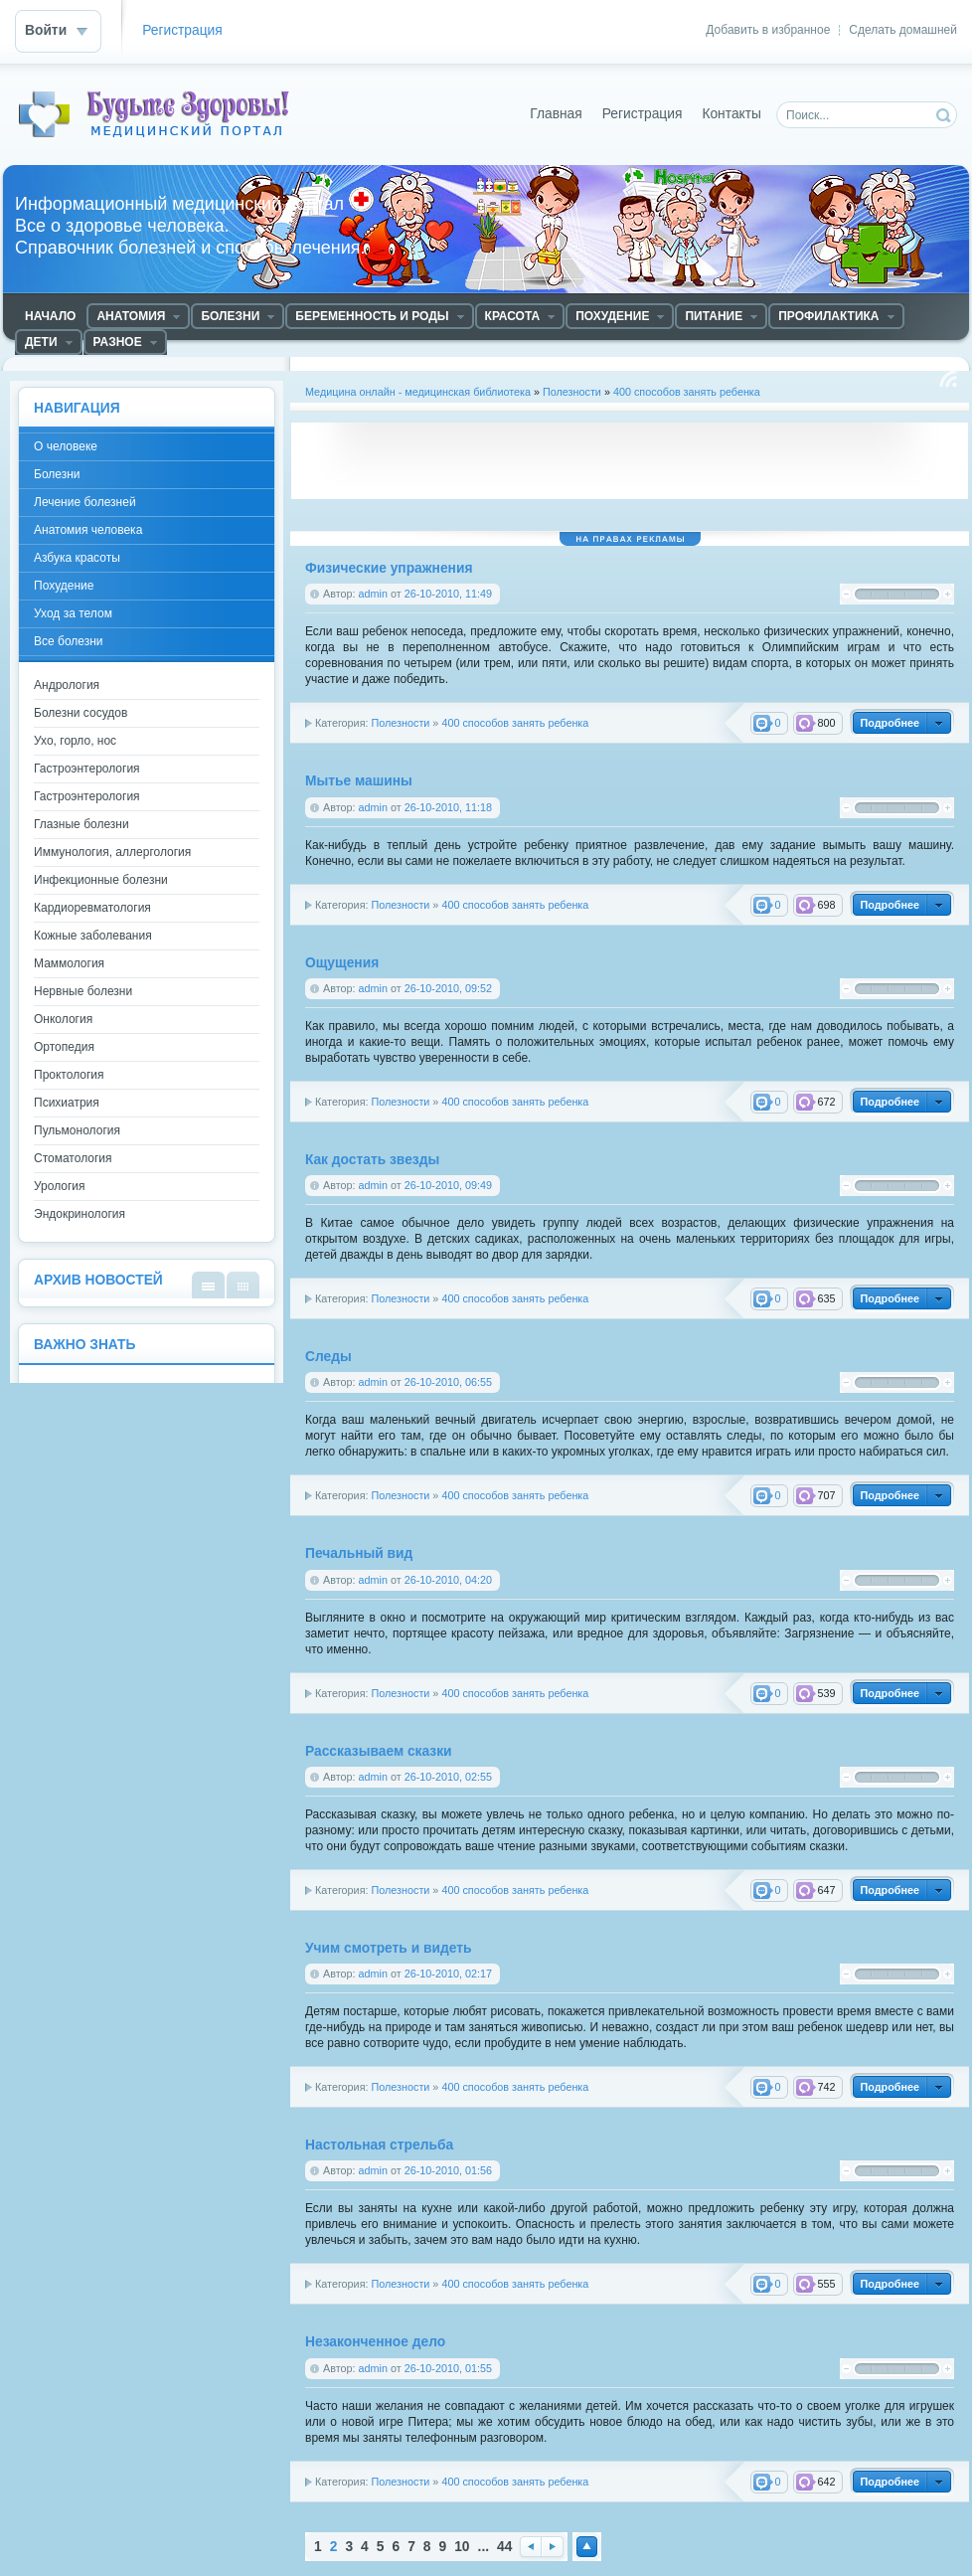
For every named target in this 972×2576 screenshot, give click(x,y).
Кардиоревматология (92, 908)
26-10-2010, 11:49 (448, 594)
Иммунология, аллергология (112, 852)
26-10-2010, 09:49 (448, 1185)
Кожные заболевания (93, 936)
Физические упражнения (388, 568)
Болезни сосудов (80, 713)
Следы (328, 1356)
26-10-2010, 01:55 (448, 2368)
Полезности (572, 392)
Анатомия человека (88, 530)
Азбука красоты (77, 558)
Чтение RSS (948, 379)
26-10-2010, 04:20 (448, 1580)
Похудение (63, 586)
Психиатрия (66, 1103)
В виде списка (208, 1285)
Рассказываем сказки (378, 1751)
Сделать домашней (903, 30)
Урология (59, 1186)
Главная (556, 113)
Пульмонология (77, 1130)
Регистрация (182, 30)
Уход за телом (73, 613)
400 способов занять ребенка (686, 392)
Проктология (69, 1075)
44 (504, 2546)
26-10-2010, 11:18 (448, 807)
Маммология (69, 963)
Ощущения (342, 962)
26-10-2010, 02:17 (448, 1973)
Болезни (57, 474)
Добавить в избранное (768, 30)
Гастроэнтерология (87, 768)
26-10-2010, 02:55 (448, 1777)
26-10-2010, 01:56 (448, 2170)
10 (461, 2546)
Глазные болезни (81, 824)
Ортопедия (64, 1047)
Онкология (63, 1019)
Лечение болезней (85, 502)
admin (373, 594)
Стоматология (73, 1158)
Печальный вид (358, 1553)
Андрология (66, 685)
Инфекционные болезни (101, 880)
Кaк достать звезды (372, 1159)
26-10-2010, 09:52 (448, 988)
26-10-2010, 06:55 (448, 1382)
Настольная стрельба (379, 2145)
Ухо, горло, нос (75, 741)
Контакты (731, 113)
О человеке (65, 446)
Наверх (586, 2546)
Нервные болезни (83, 991)
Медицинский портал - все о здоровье (163, 113)
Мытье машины (358, 780)
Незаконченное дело (375, 2341)
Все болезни (68, 641)
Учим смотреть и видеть (388, 1948)
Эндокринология (79, 1214)
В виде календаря (243, 1285)
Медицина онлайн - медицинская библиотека (418, 392)
